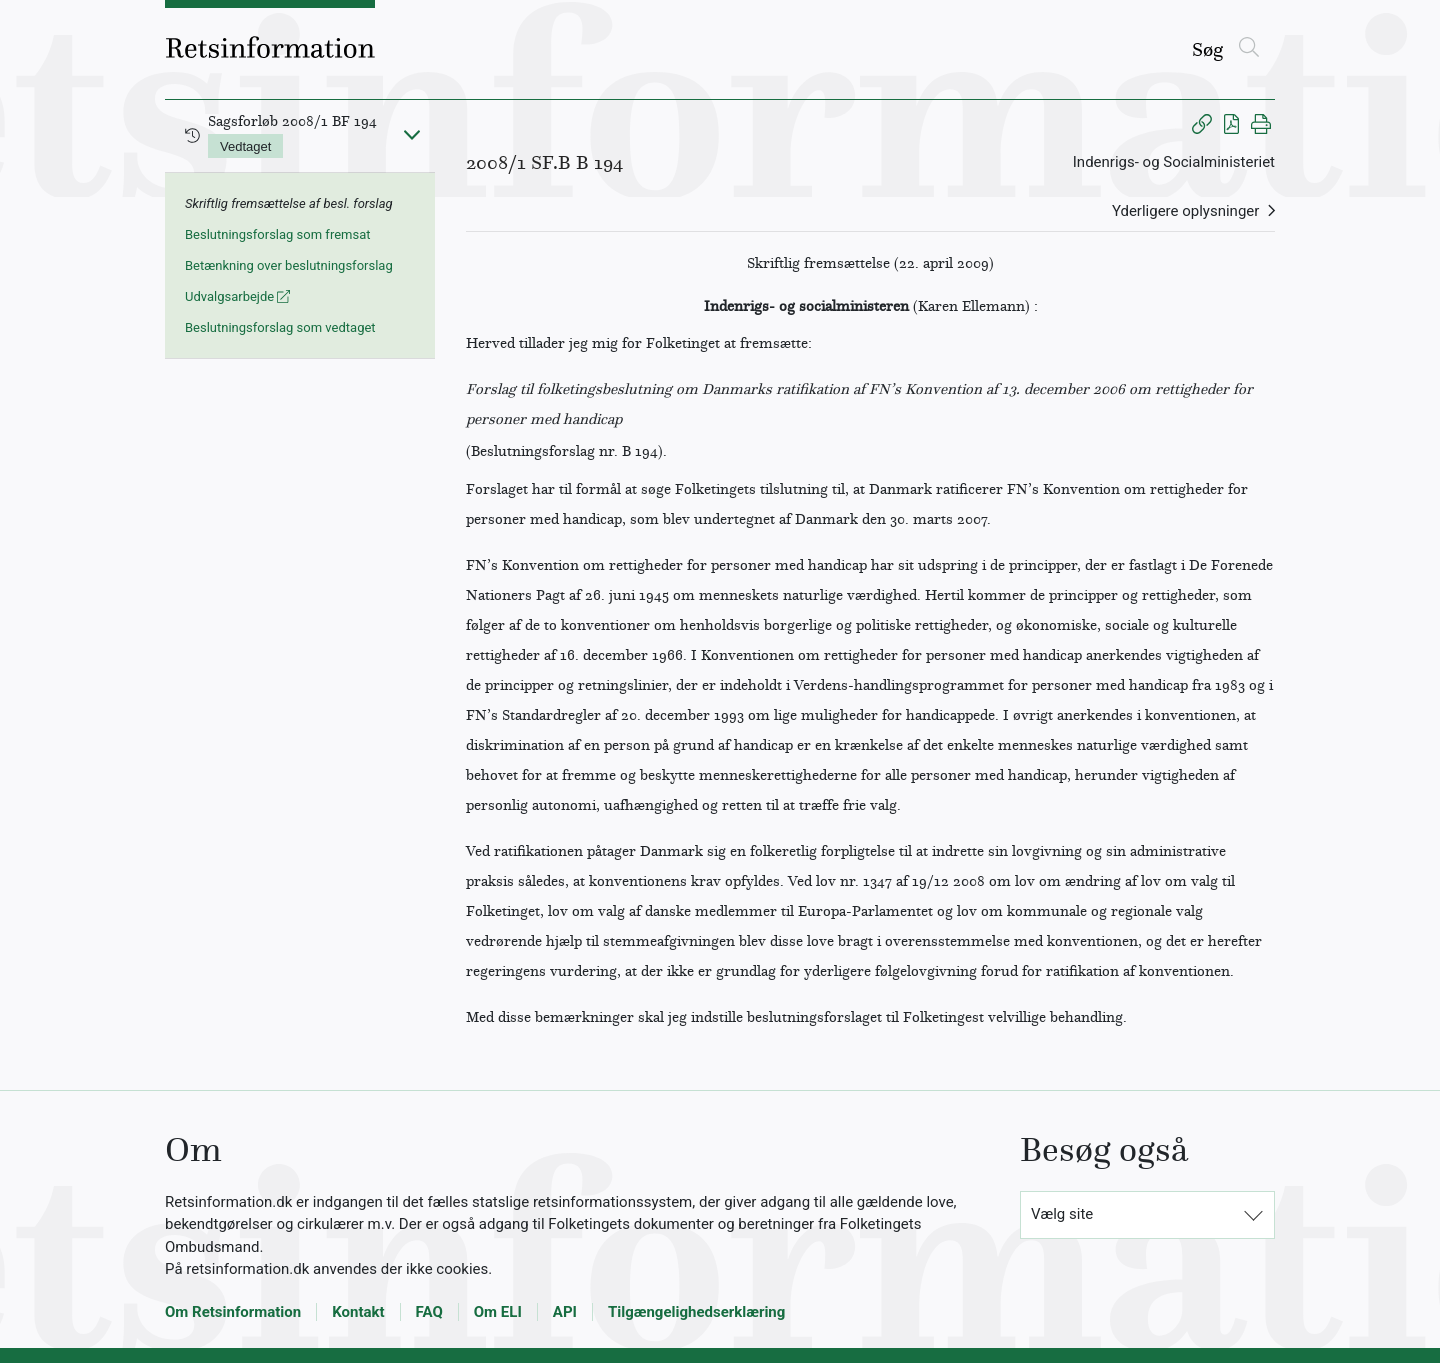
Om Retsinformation (233, 1312)
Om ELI (498, 1312)
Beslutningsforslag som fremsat (278, 234)
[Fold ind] (412, 134)
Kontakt (358, 1312)
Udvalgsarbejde (237, 296)
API (565, 1312)
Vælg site (1062, 1214)
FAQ (429, 1312)
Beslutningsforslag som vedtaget (280, 327)
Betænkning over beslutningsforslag (289, 265)
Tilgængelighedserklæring (696, 1312)
